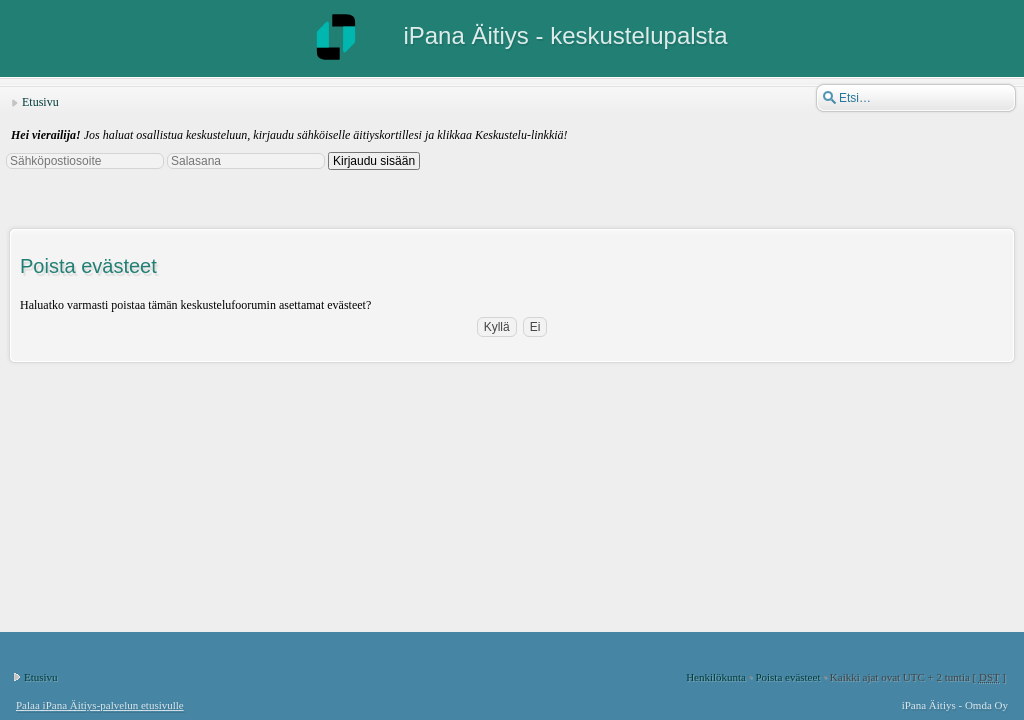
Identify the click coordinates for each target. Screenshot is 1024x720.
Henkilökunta (716, 677)
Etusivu (40, 102)
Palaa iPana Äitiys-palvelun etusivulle (100, 705)
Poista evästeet (787, 677)
